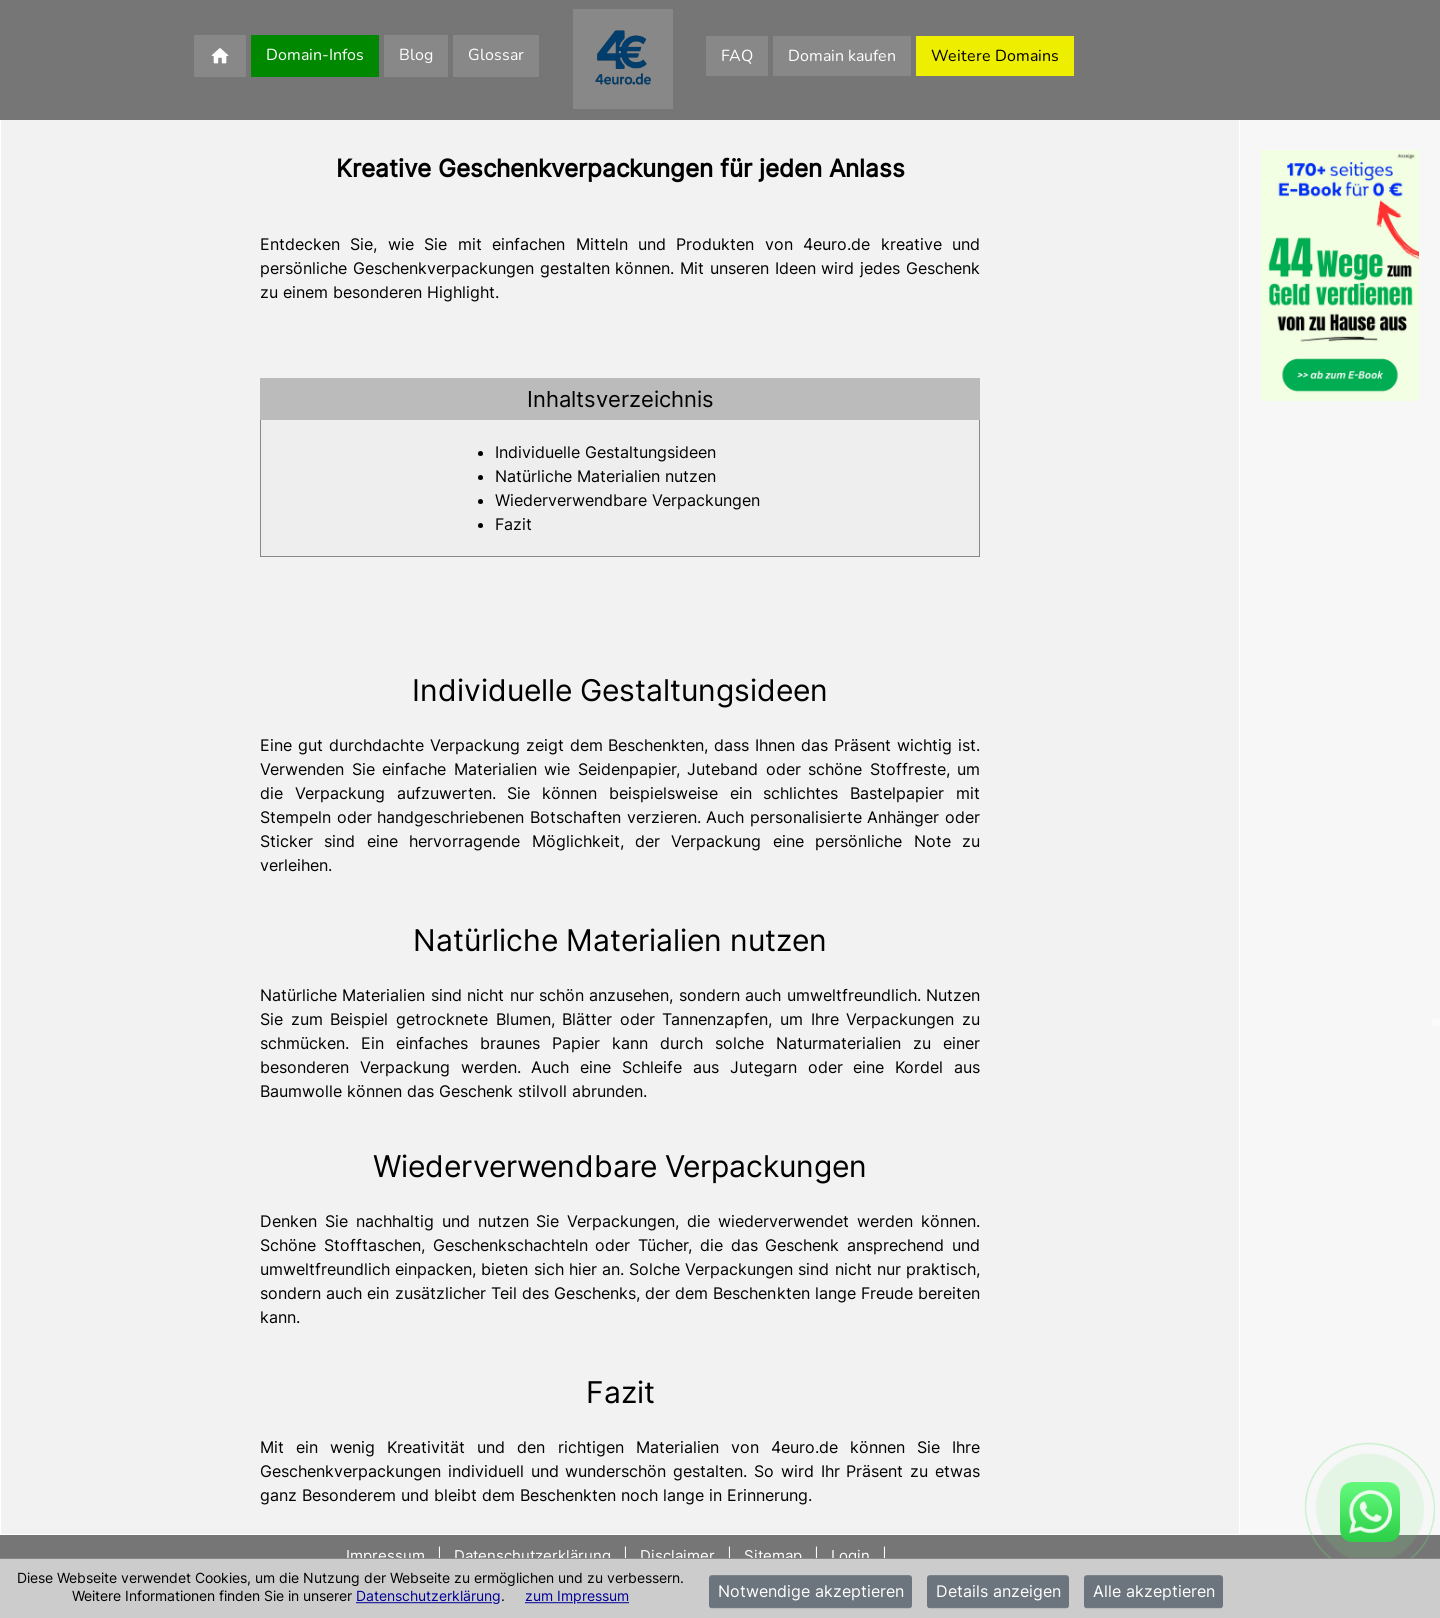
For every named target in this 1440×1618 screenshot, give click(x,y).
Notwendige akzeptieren (811, 1592)
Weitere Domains (995, 56)
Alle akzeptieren (1154, 1592)
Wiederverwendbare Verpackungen (627, 500)
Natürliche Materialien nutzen (605, 476)
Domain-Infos (315, 55)
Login (850, 1555)
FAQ (737, 56)
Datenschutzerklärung (428, 1595)
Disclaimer (677, 1555)
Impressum (387, 1555)
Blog (416, 55)
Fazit (513, 524)
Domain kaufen (842, 56)
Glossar (496, 55)
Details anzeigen (998, 1592)
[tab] (620, 399)
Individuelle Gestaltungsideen (605, 452)
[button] (620, 399)
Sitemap (773, 1555)
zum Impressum (577, 1595)
